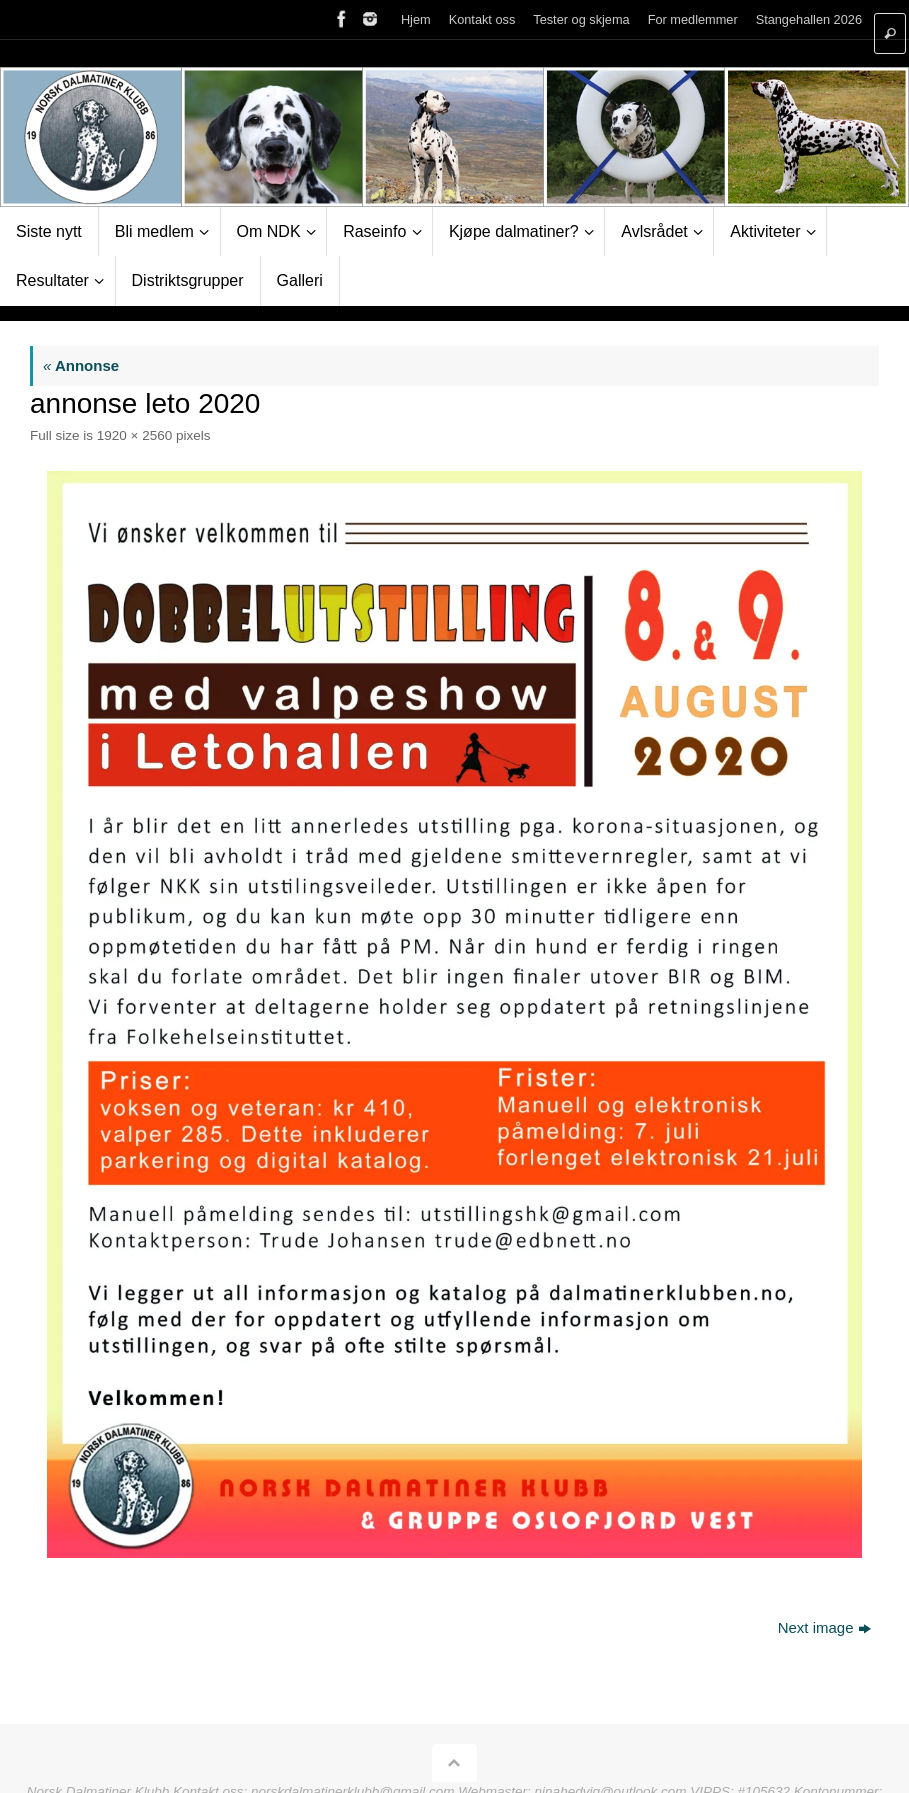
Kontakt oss (482, 19)
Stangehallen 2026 (809, 19)
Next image (824, 1627)
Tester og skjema (581, 19)
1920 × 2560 (134, 435)
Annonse (81, 365)
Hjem (416, 19)
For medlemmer (693, 19)
